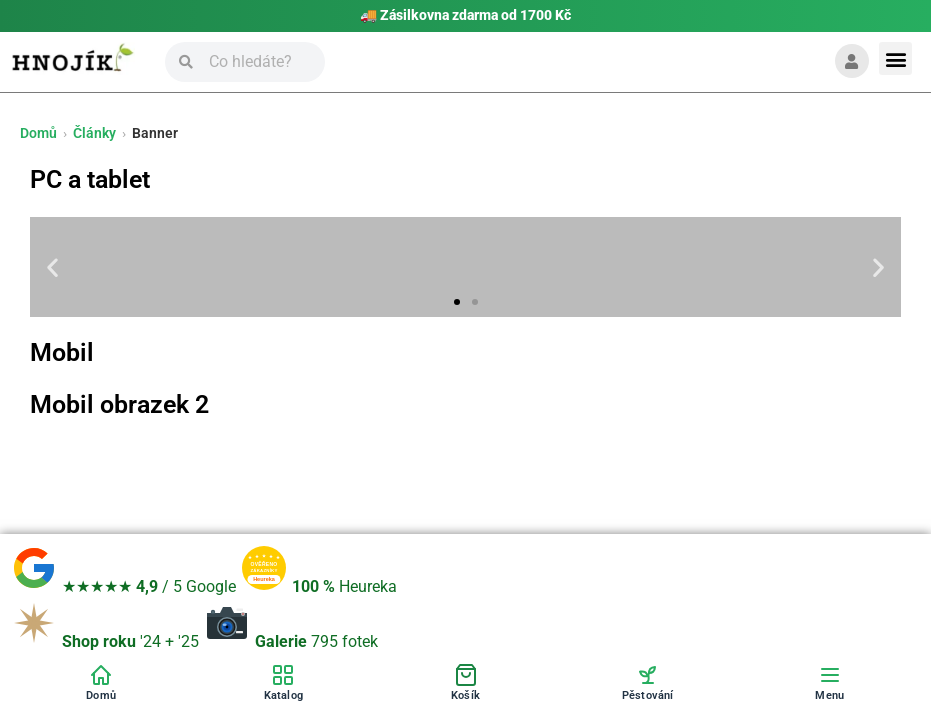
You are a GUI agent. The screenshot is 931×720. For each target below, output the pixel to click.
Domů (38, 133)
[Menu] (830, 682)
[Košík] (465, 682)
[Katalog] (283, 682)
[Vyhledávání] (259, 62)
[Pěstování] (648, 682)
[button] (895, 58)
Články (94, 133)
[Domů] (101, 682)
